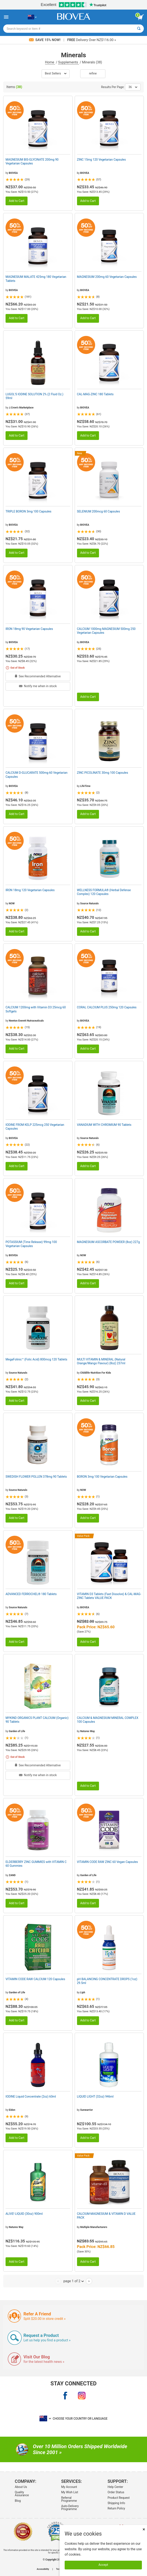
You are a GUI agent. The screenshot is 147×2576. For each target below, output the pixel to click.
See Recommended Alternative (38, 676)
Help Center (115, 2487)
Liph (82, 1992)
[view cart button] (140, 17)
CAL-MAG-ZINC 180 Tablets (95, 394)
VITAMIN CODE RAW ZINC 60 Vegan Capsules (107, 1862)
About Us (21, 2487)
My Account (69, 2487)
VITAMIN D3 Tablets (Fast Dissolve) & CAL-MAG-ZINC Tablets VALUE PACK (109, 1596)
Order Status (116, 2492)
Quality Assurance (22, 2493)
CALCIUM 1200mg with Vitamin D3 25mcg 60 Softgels (36, 1009)
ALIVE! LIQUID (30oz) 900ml (24, 2213)
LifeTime (85, 786)
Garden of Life (17, 1731)
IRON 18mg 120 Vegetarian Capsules (30, 890)
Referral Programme (69, 2499)
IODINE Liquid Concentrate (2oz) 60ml (31, 2096)
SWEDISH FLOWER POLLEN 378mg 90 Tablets (36, 1476)
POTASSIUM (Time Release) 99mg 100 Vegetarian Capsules (31, 1243)
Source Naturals (89, 903)
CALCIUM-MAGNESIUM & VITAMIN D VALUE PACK (106, 2215)
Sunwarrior (86, 2109)
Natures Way (87, 1731)
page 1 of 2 (73, 2281)
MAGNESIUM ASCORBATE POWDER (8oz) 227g (108, 1242)
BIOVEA (13, 172)
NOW (12, 903)
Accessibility (43, 2569)
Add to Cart (16, 201)
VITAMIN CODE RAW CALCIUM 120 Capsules (35, 1979)
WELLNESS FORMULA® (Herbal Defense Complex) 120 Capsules (104, 892)
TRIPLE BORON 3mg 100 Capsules (28, 511)
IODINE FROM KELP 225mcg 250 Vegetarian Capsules (35, 1126)
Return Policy (116, 2508)
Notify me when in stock (38, 686)
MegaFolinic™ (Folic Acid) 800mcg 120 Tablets (36, 1359)
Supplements (68, 62)
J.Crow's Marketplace (21, 407)
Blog (18, 2500)
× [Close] (144, 2529)
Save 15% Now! (45, 40)
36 (132, 87)
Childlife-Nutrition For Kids (95, 1372)
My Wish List (69, 2492)
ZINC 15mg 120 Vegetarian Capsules (101, 159)
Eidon (12, 2109)
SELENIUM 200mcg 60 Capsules (98, 511)
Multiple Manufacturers (93, 2227)
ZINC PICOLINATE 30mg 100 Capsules (102, 772)
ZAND (12, 1875)
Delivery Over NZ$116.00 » (91, 40)
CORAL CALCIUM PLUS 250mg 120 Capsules (107, 1007)
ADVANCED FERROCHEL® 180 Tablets (31, 1594)
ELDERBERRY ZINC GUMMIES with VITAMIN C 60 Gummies (36, 1863)
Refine (93, 73)
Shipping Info (116, 2503)
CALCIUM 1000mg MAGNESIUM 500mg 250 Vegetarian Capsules (106, 630)
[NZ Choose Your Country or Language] (32, 17)
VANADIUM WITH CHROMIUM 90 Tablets (104, 1124)
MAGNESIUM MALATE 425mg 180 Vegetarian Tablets (36, 278)
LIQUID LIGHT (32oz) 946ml (95, 2096)
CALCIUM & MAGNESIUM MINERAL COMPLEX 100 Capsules (107, 1719)
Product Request (119, 2497)
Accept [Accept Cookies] (103, 2565)
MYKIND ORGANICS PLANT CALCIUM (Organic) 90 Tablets (37, 1719)
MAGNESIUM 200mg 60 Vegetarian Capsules (107, 276)
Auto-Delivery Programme (70, 2507)
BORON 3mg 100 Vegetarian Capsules (102, 1476)
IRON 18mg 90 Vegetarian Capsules (29, 629)
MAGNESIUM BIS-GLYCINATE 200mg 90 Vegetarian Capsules (32, 161)
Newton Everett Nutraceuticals (26, 1020)
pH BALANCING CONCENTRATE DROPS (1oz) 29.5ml (107, 1981)
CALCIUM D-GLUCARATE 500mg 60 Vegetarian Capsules (36, 774)
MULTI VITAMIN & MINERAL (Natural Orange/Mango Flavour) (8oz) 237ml (101, 1361)
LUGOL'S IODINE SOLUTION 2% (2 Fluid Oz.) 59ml (34, 396)
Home (50, 62)
